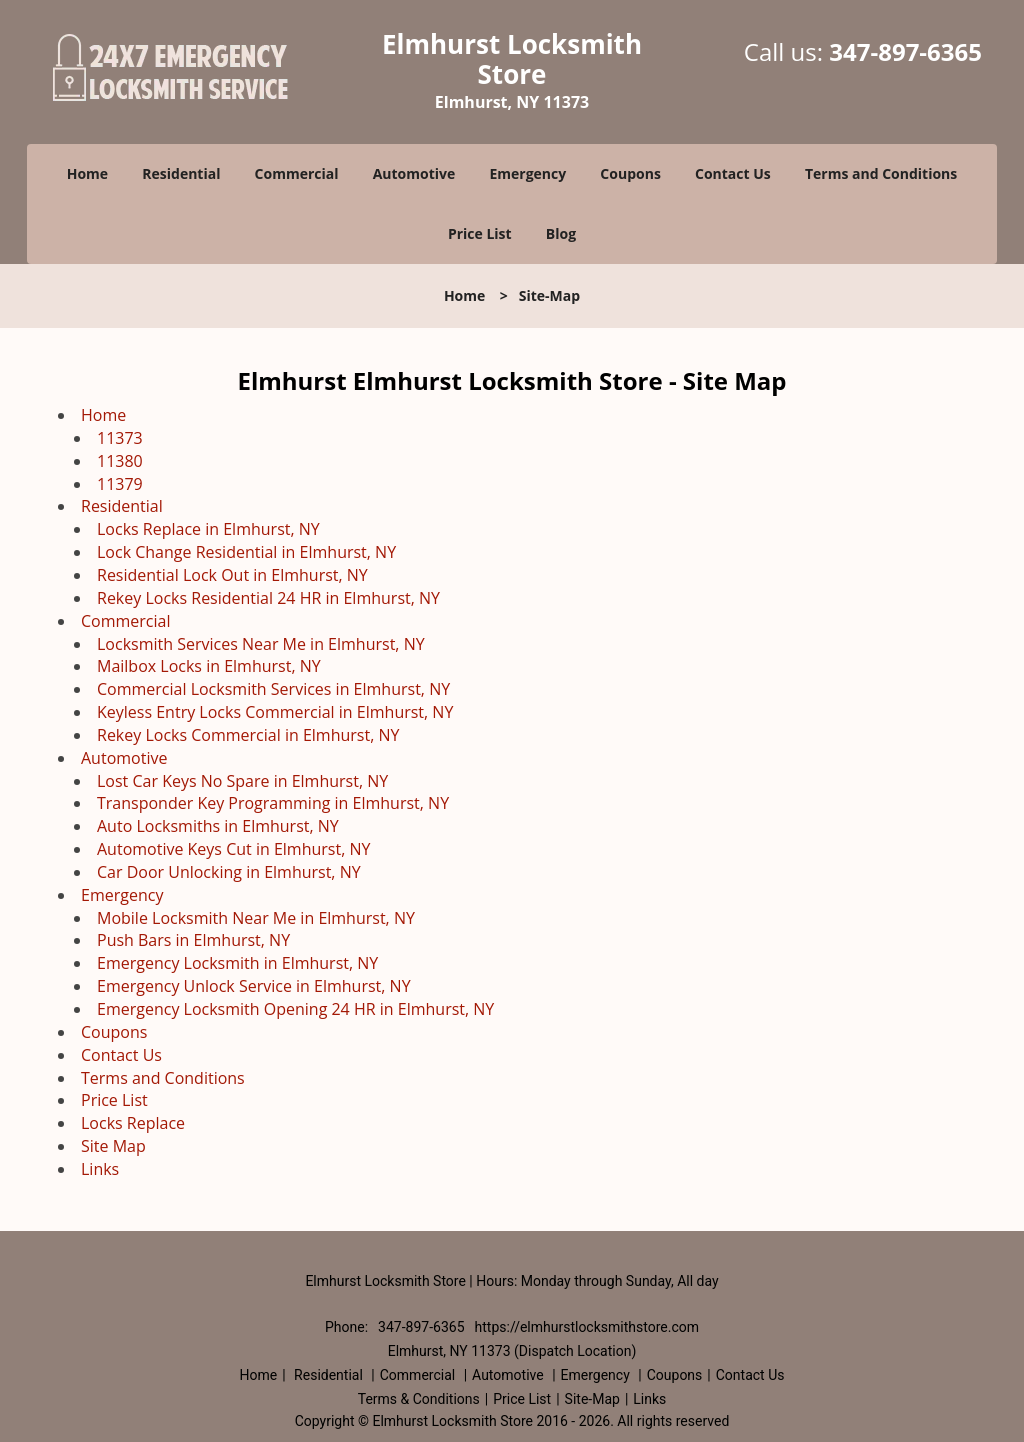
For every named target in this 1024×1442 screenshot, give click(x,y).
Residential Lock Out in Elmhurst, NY (232, 575)
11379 (120, 484)
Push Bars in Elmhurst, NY (193, 940)
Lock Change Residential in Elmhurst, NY (246, 552)
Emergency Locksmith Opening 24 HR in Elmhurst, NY (295, 1009)
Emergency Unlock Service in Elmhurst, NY (254, 986)
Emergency (527, 173)
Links (100, 1169)
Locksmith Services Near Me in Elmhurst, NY (261, 644)
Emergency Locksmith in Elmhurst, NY (237, 963)
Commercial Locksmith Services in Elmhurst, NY (273, 689)
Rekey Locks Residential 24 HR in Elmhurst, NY (268, 598)
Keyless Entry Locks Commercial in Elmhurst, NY (275, 712)
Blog (561, 233)
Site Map (113, 1146)
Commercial (297, 173)
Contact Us (733, 173)
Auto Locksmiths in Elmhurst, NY (218, 826)
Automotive (414, 173)
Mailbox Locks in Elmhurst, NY (209, 666)
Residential (181, 173)
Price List (480, 233)
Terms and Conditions (881, 173)
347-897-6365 (905, 51)
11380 (120, 461)
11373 (120, 438)
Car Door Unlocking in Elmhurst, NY (229, 872)
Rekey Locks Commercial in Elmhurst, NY (248, 735)
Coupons (630, 173)
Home (87, 173)
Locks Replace (133, 1123)
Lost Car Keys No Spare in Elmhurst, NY (242, 781)
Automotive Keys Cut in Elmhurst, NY (233, 849)
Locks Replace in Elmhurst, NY (208, 529)
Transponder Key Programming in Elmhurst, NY (273, 803)
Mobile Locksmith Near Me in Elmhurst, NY (256, 918)
